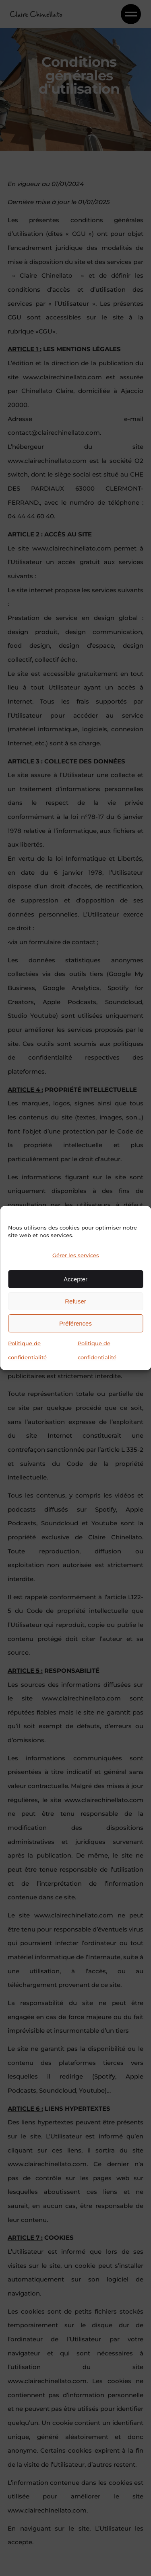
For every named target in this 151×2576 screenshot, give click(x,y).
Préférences (75, 1323)
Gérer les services (75, 1255)
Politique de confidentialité (27, 1350)
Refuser (75, 1301)
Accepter (75, 1279)
